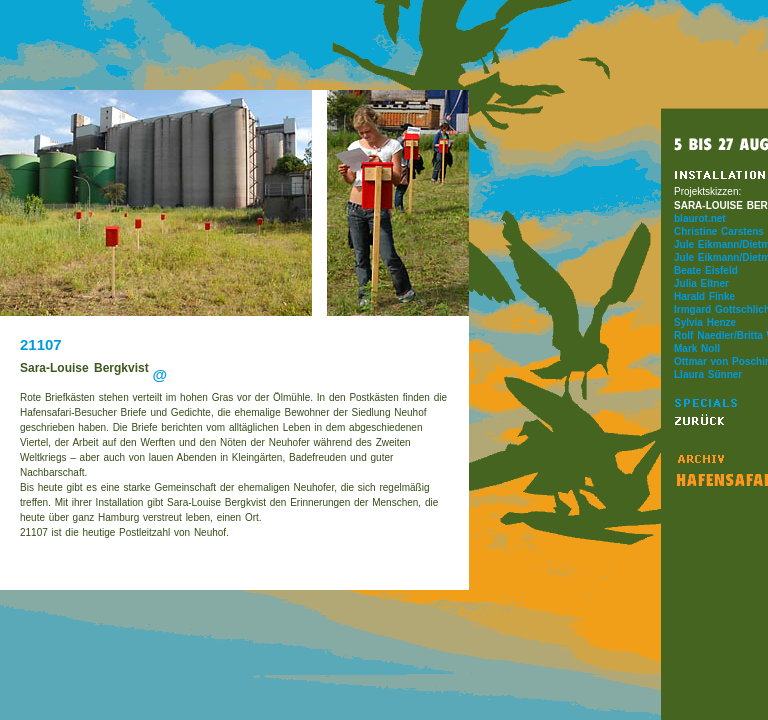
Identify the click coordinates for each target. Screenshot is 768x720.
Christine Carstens (719, 231)
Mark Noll (697, 348)
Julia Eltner (701, 283)
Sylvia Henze (705, 322)
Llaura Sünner (708, 374)
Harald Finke (704, 296)
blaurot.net (700, 218)
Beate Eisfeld (706, 270)
